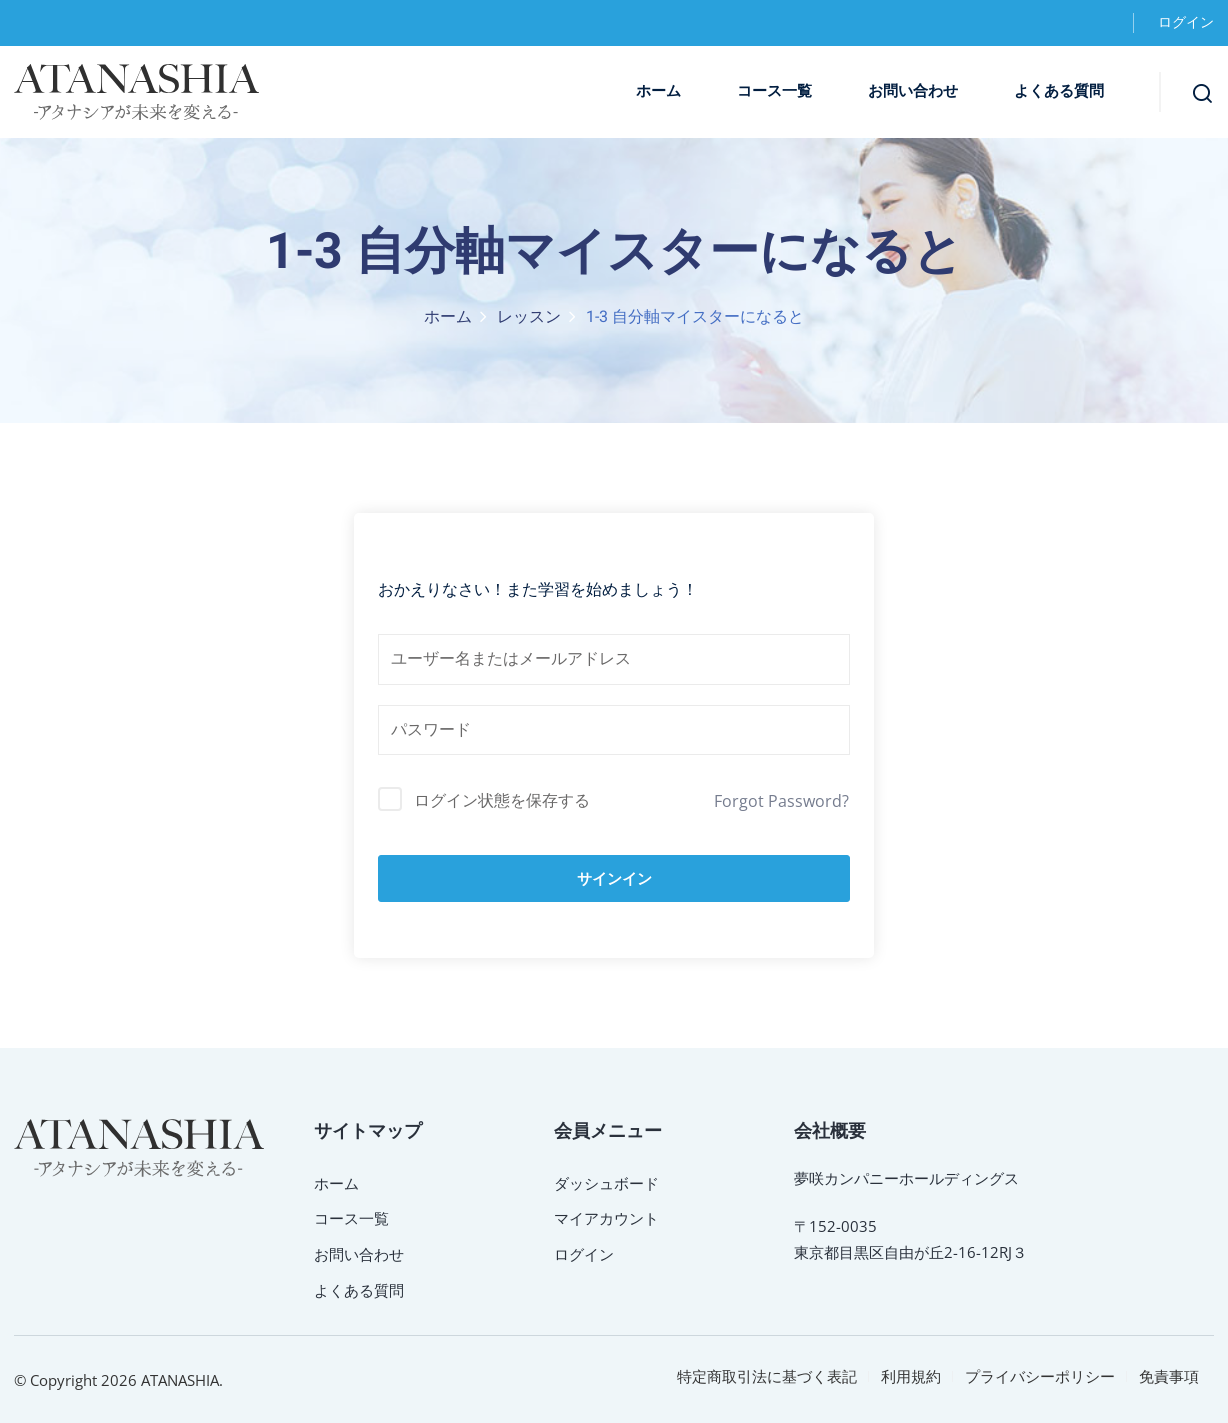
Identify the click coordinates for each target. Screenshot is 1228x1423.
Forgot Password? (781, 801)
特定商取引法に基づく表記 (767, 1376)
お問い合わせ (913, 91)
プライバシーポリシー (1040, 1376)
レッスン (529, 317)
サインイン (614, 878)
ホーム (658, 91)
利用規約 (911, 1376)
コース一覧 (774, 91)
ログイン (1186, 22)
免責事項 (1169, 1376)
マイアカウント (606, 1218)
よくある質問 (1059, 91)
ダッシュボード (606, 1183)
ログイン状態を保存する (502, 800)
